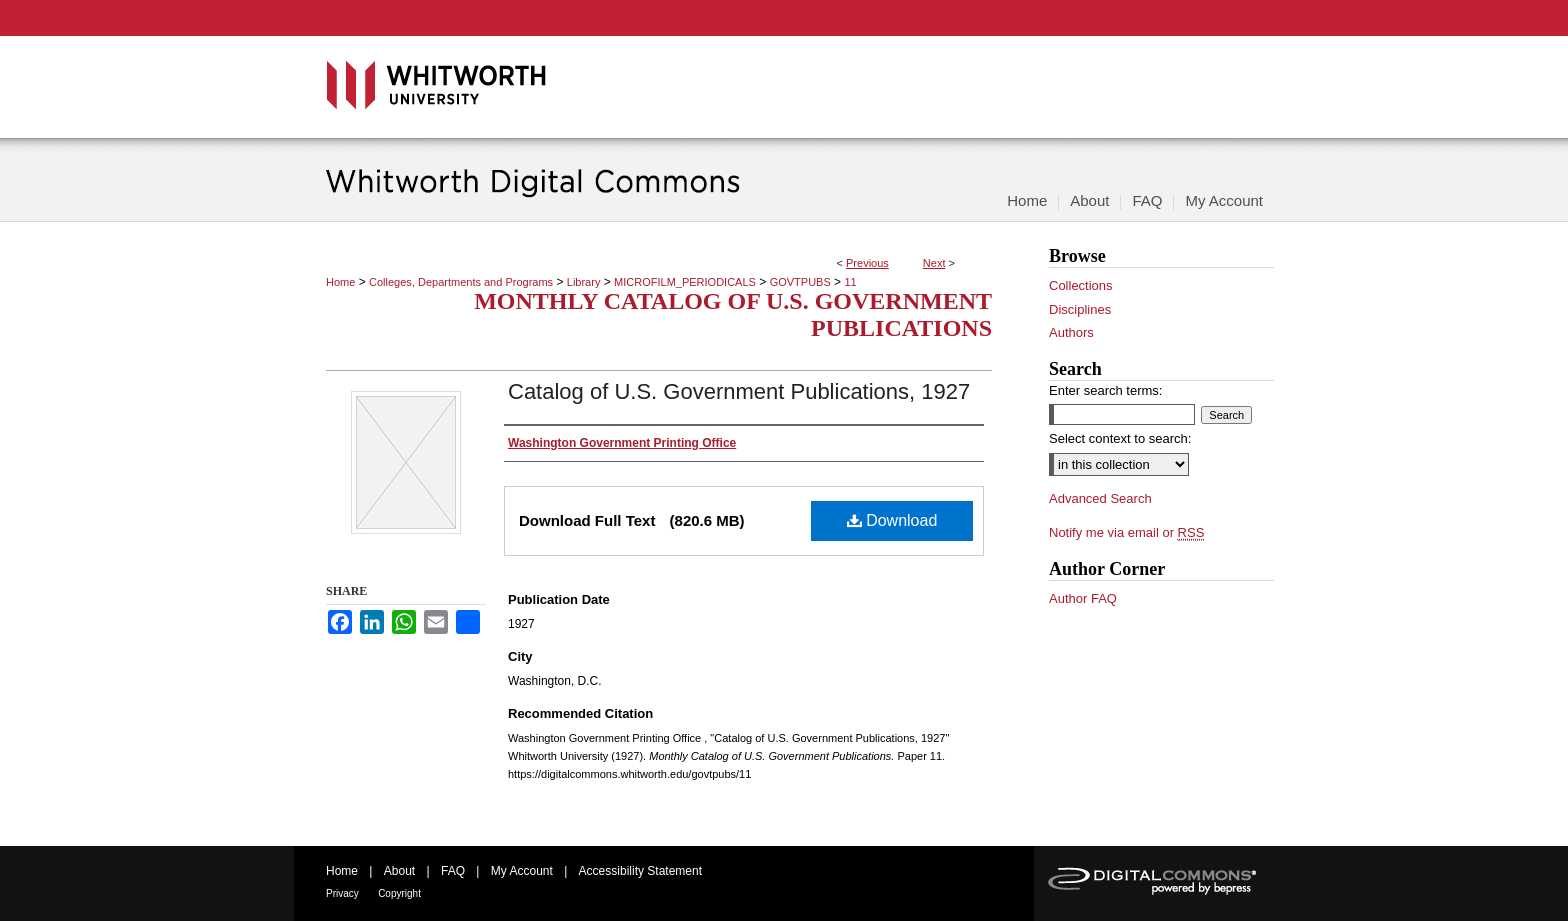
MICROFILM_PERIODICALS (685, 282)
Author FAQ (1083, 598)
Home (340, 282)
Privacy (342, 893)
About (399, 871)
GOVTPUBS (800, 282)
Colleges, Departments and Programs (461, 282)
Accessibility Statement (640, 871)
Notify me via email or (1126, 533)
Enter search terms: (1105, 390)
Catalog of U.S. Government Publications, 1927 (739, 391)
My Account (522, 871)
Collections (1081, 285)
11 (850, 282)
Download (892, 520)
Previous (867, 263)
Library (584, 282)
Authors (1071, 332)
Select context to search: (1120, 438)
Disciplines (1080, 309)
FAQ (453, 871)
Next (934, 263)
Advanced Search (1100, 498)
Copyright (399, 893)
